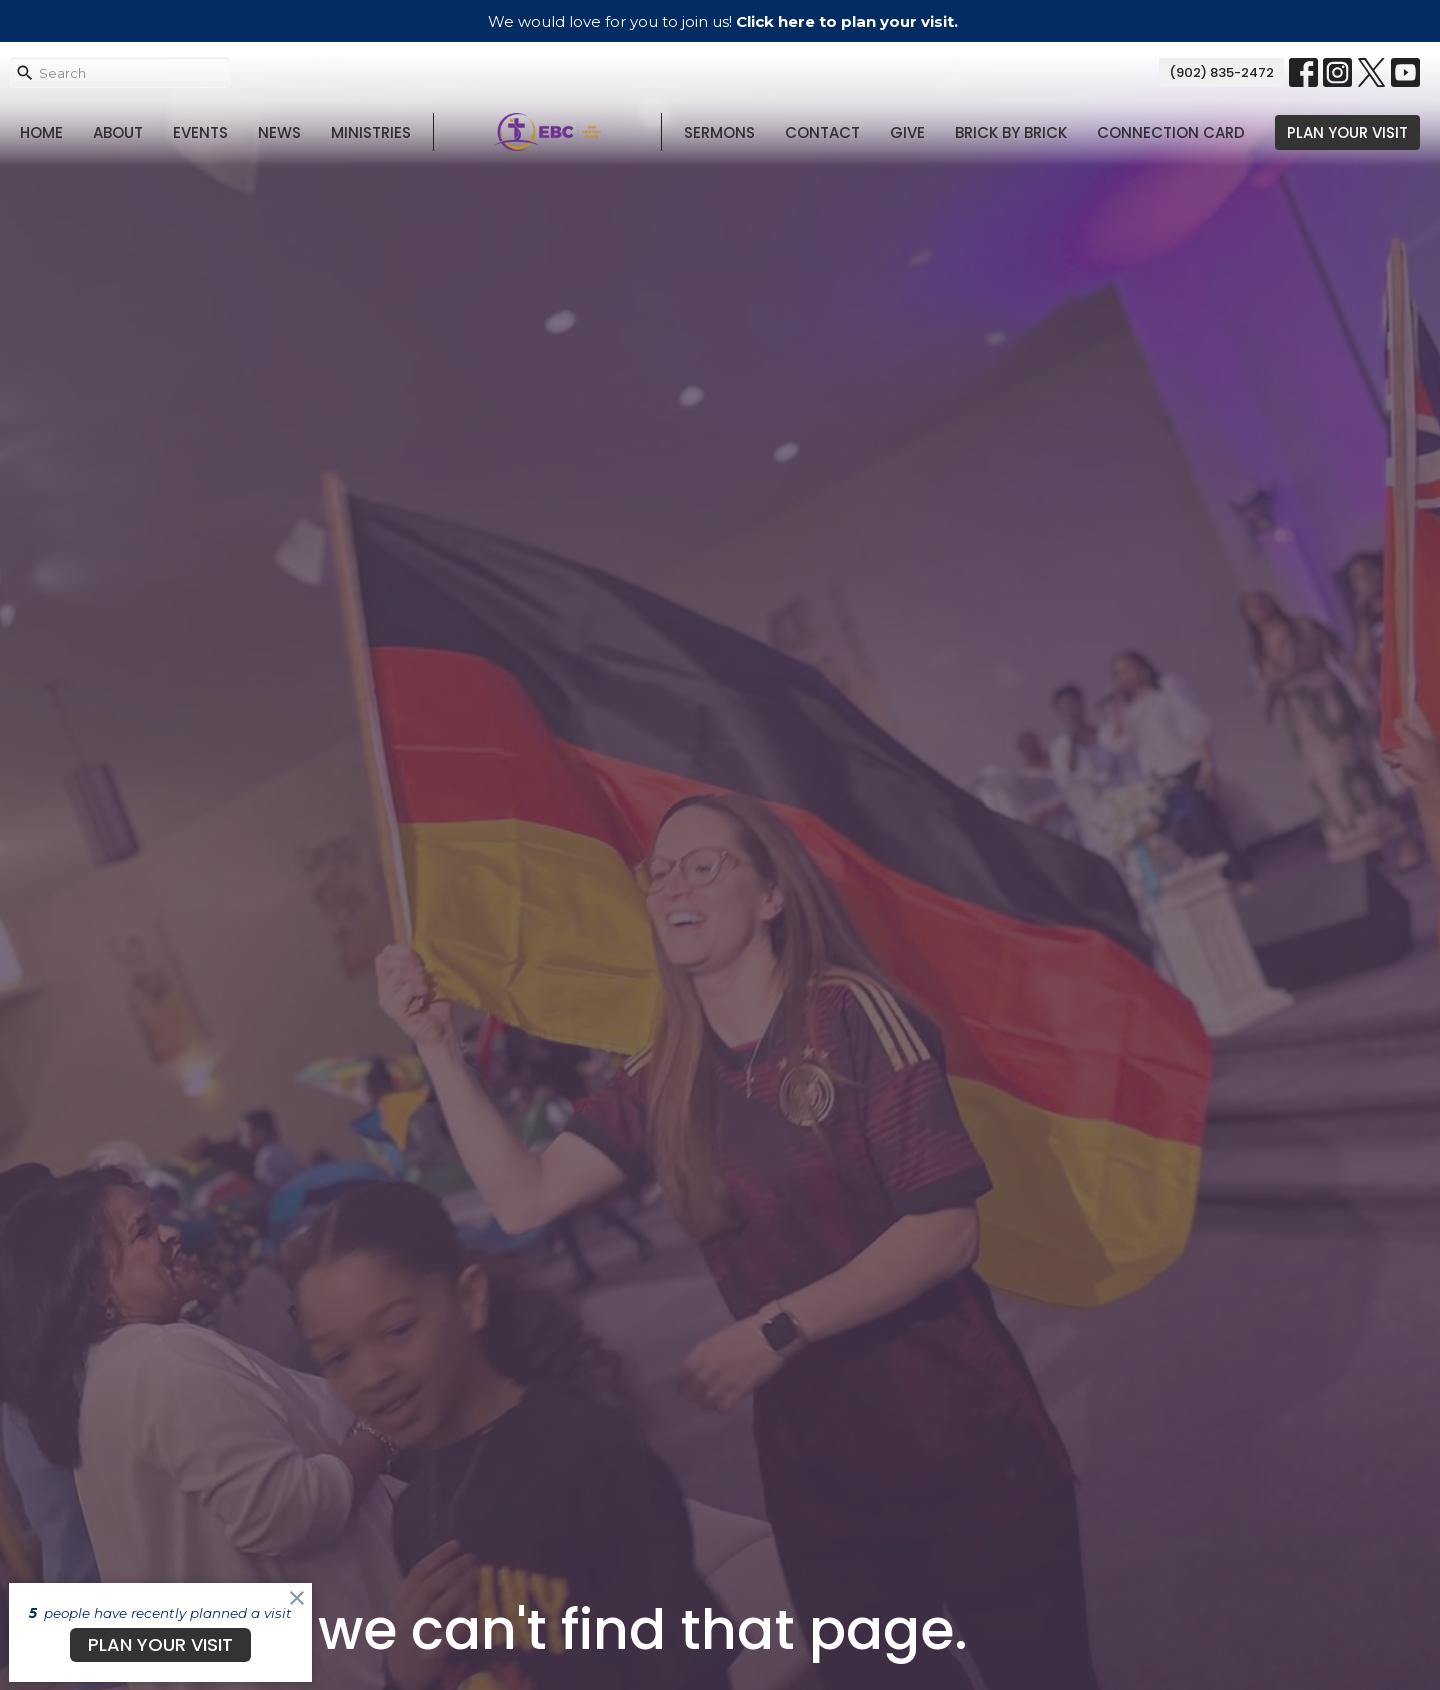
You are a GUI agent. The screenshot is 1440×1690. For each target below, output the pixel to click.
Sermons (719, 132)
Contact (822, 132)
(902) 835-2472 (1221, 72)
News (279, 132)
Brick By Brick (1011, 132)
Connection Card (1171, 132)
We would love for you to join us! (723, 21)
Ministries (371, 132)
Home (41, 132)
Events (200, 132)
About (118, 132)
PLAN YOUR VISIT (1347, 132)
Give (907, 132)
